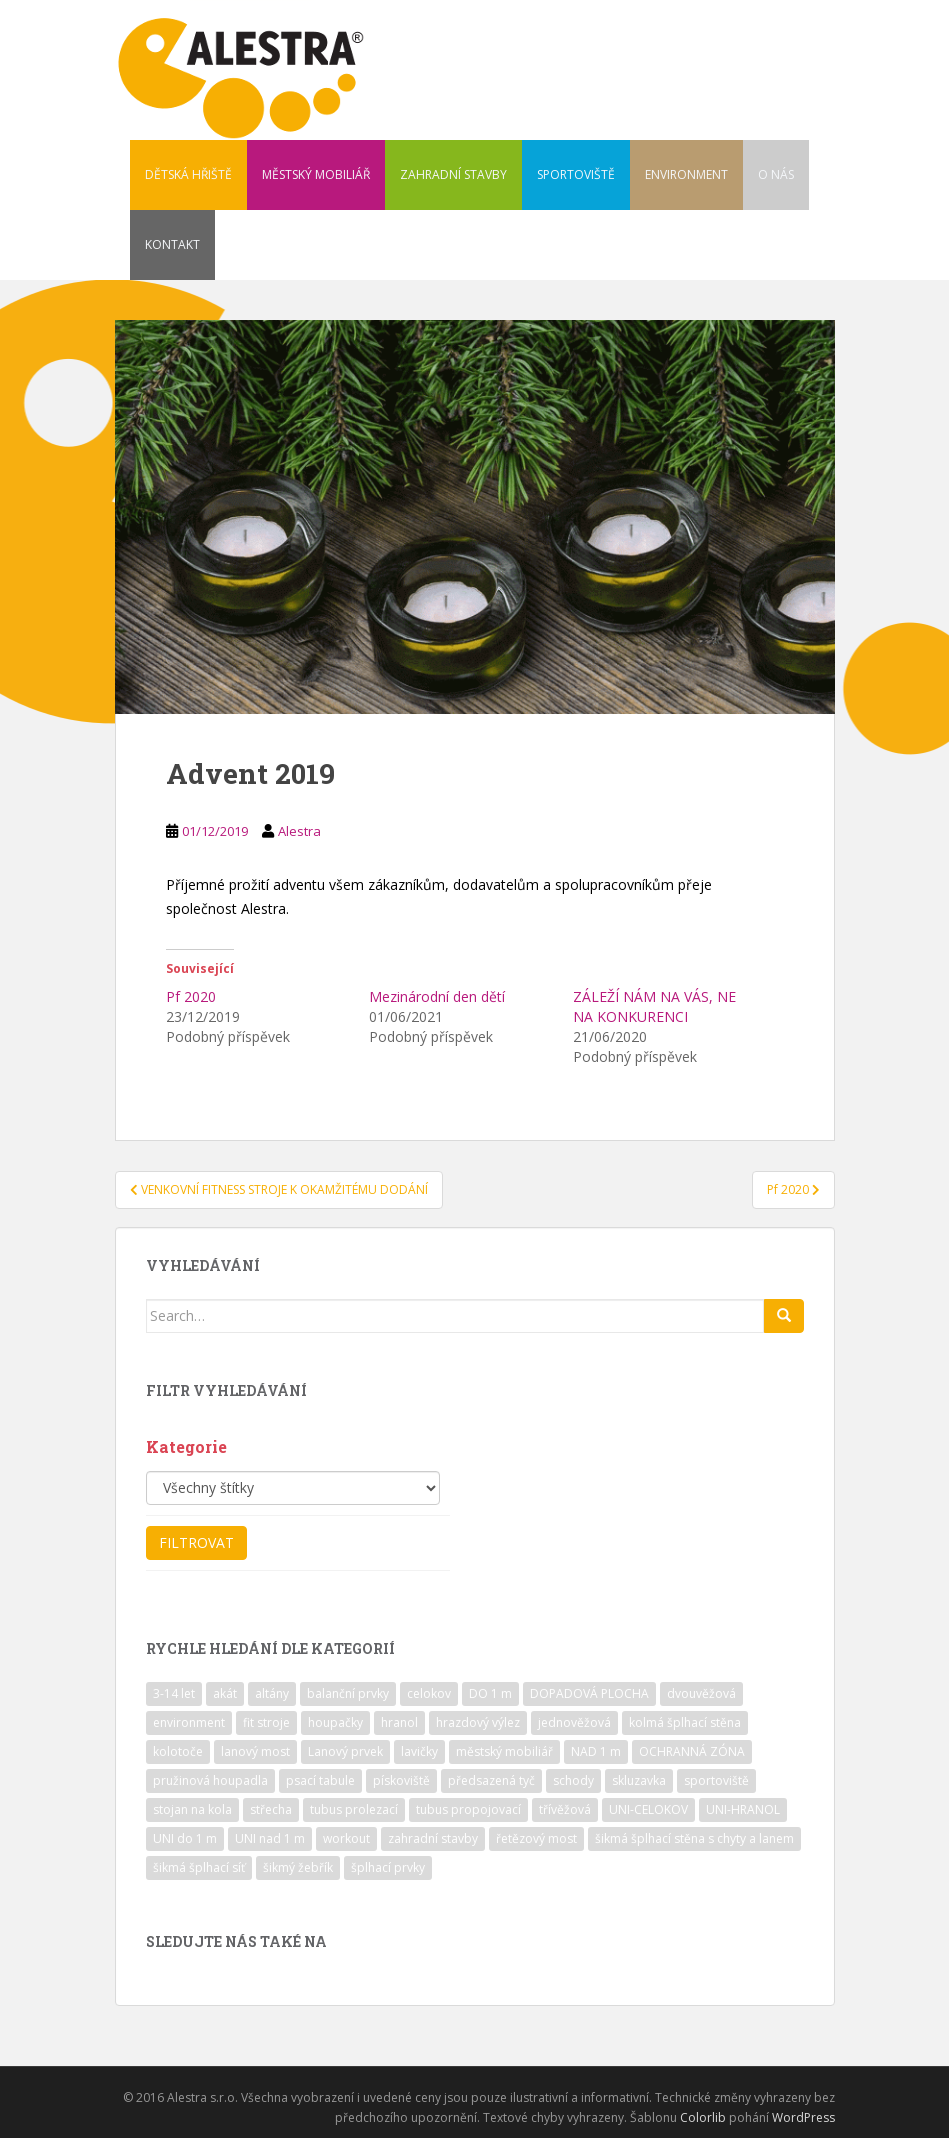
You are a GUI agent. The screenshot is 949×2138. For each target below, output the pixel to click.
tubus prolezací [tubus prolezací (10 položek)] (354, 1809)
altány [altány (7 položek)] (272, 1693)
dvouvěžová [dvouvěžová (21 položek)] (701, 1693)
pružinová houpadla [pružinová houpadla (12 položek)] (210, 1780)
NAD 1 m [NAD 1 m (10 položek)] (596, 1751)
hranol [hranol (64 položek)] (399, 1722)
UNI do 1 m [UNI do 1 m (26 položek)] (185, 1838)
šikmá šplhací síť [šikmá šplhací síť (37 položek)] (199, 1867)
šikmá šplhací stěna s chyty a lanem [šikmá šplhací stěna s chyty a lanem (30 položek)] (694, 1838)
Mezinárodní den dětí (437, 996)
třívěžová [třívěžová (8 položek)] (565, 1809)
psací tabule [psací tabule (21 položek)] (320, 1780)
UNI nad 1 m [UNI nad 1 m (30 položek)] (270, 1838)
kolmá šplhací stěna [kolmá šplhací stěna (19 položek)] (685, 1722)
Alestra (299, 831)
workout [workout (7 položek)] (346, 1838)
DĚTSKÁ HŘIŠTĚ (188, 174)
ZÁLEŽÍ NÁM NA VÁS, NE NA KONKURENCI (654, 1006)
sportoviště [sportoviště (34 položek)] (716, 1780)
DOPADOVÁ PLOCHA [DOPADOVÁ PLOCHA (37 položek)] (589, 1693)
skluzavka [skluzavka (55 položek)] (639, 1780)
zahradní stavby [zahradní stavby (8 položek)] (433, 1838)
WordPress (803, 2117)
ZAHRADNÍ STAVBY (453, 174)
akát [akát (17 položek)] (225, 1693)
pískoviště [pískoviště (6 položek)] (401, 1780)
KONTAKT (172, 244)
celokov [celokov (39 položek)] (429, 1693)
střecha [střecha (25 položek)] (271, 1809)
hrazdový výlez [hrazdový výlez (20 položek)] (478, 1722)
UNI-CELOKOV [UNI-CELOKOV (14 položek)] (648, 1809)
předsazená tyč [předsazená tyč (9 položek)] (491, 1780)
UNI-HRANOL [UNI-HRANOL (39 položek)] (743, 1809)
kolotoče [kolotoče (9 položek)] (178, 1751)
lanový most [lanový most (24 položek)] (255, 1751)
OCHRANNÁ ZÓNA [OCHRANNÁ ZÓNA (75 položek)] (692, 1751)
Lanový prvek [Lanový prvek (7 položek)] (345, 1751)
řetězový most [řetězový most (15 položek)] (536, 1838)
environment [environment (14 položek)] (189, 1722)
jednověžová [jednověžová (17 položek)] (574, 1722)
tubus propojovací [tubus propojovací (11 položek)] (468, 1809)
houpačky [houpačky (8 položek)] (335, 1722)
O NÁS (776, 174)
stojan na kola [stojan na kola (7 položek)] (192, 1809)
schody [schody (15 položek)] (573, 1780)
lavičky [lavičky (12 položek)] (419, 1751)
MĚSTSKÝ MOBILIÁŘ (316, 174)
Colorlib (703, 2117)
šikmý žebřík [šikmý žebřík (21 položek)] (298, 1867)
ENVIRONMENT (686, 174)
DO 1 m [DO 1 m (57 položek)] (490, 1693)
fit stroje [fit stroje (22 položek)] (266, 1722)
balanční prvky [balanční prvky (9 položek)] (348, 1693)
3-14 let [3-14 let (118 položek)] (174, 1693)
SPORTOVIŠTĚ (576, 174)
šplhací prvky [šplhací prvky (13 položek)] (388, 1867)
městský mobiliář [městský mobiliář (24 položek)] (504, 1751)
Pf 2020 (191, 996)
